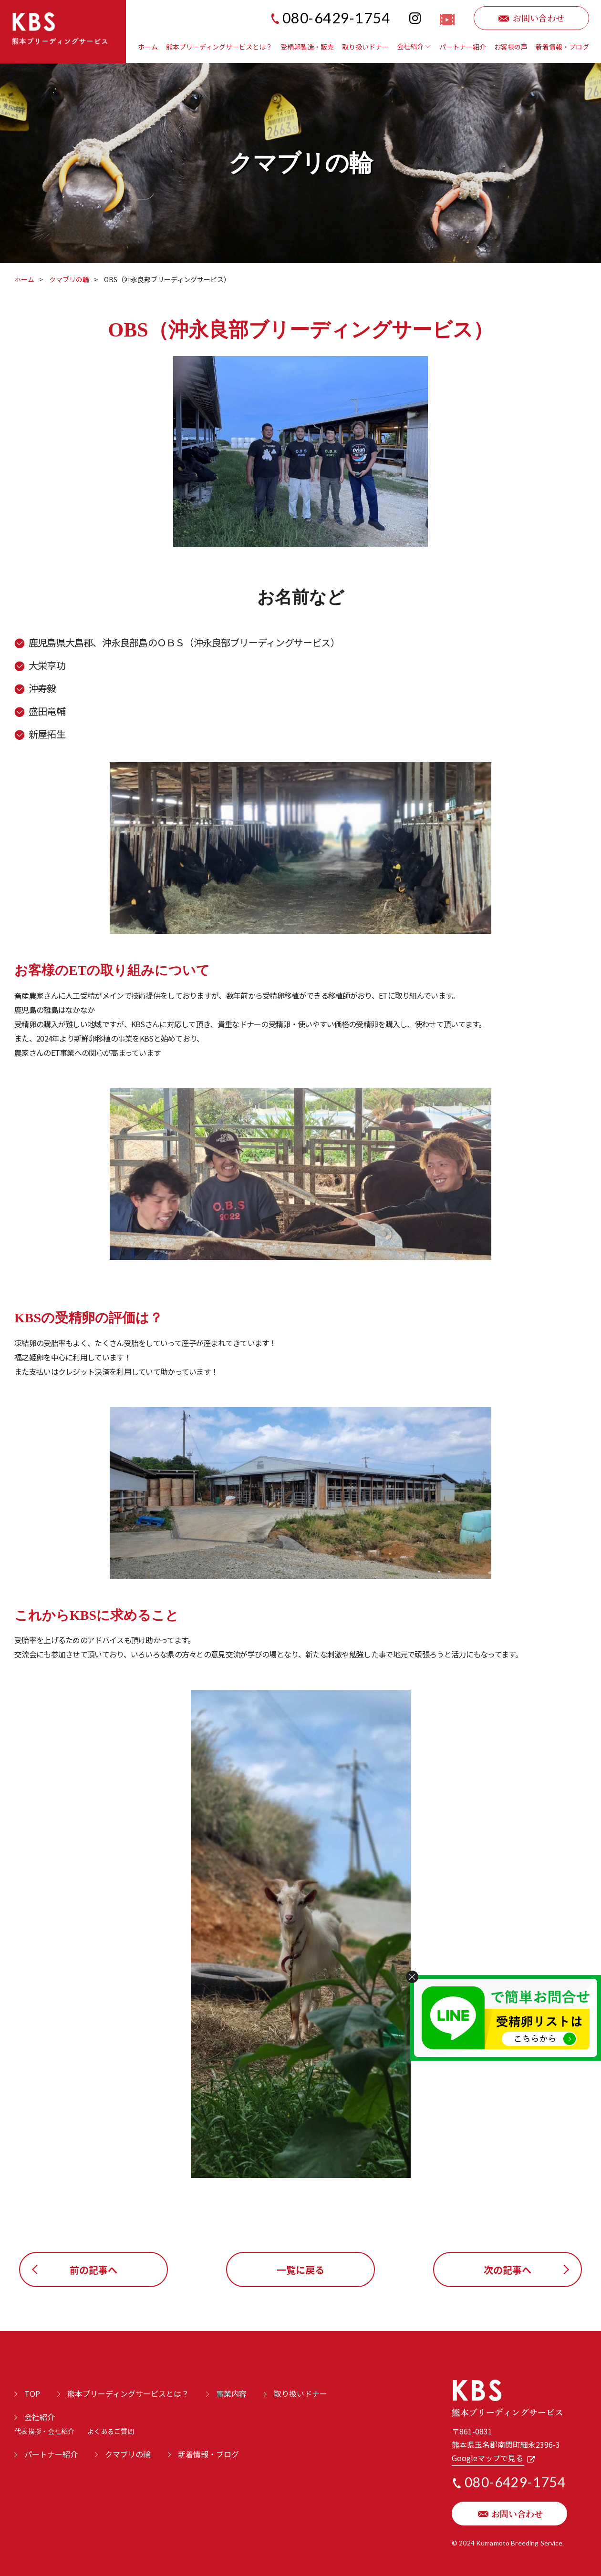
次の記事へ (507, 2270)
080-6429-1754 (336, 17)
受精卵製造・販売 (307, 46)
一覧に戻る (300, 2270)
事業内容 (231, 2393)
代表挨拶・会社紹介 (44, 2431)
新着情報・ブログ (562, 46)
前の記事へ (93, 2270)
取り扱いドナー (365, 46)
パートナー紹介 (462, 46)
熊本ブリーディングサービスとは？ (219, 46)
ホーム (148, 46)
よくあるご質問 (110, 2431)
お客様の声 (511, 46)
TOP (32, 2393)
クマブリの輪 (69, 279)
